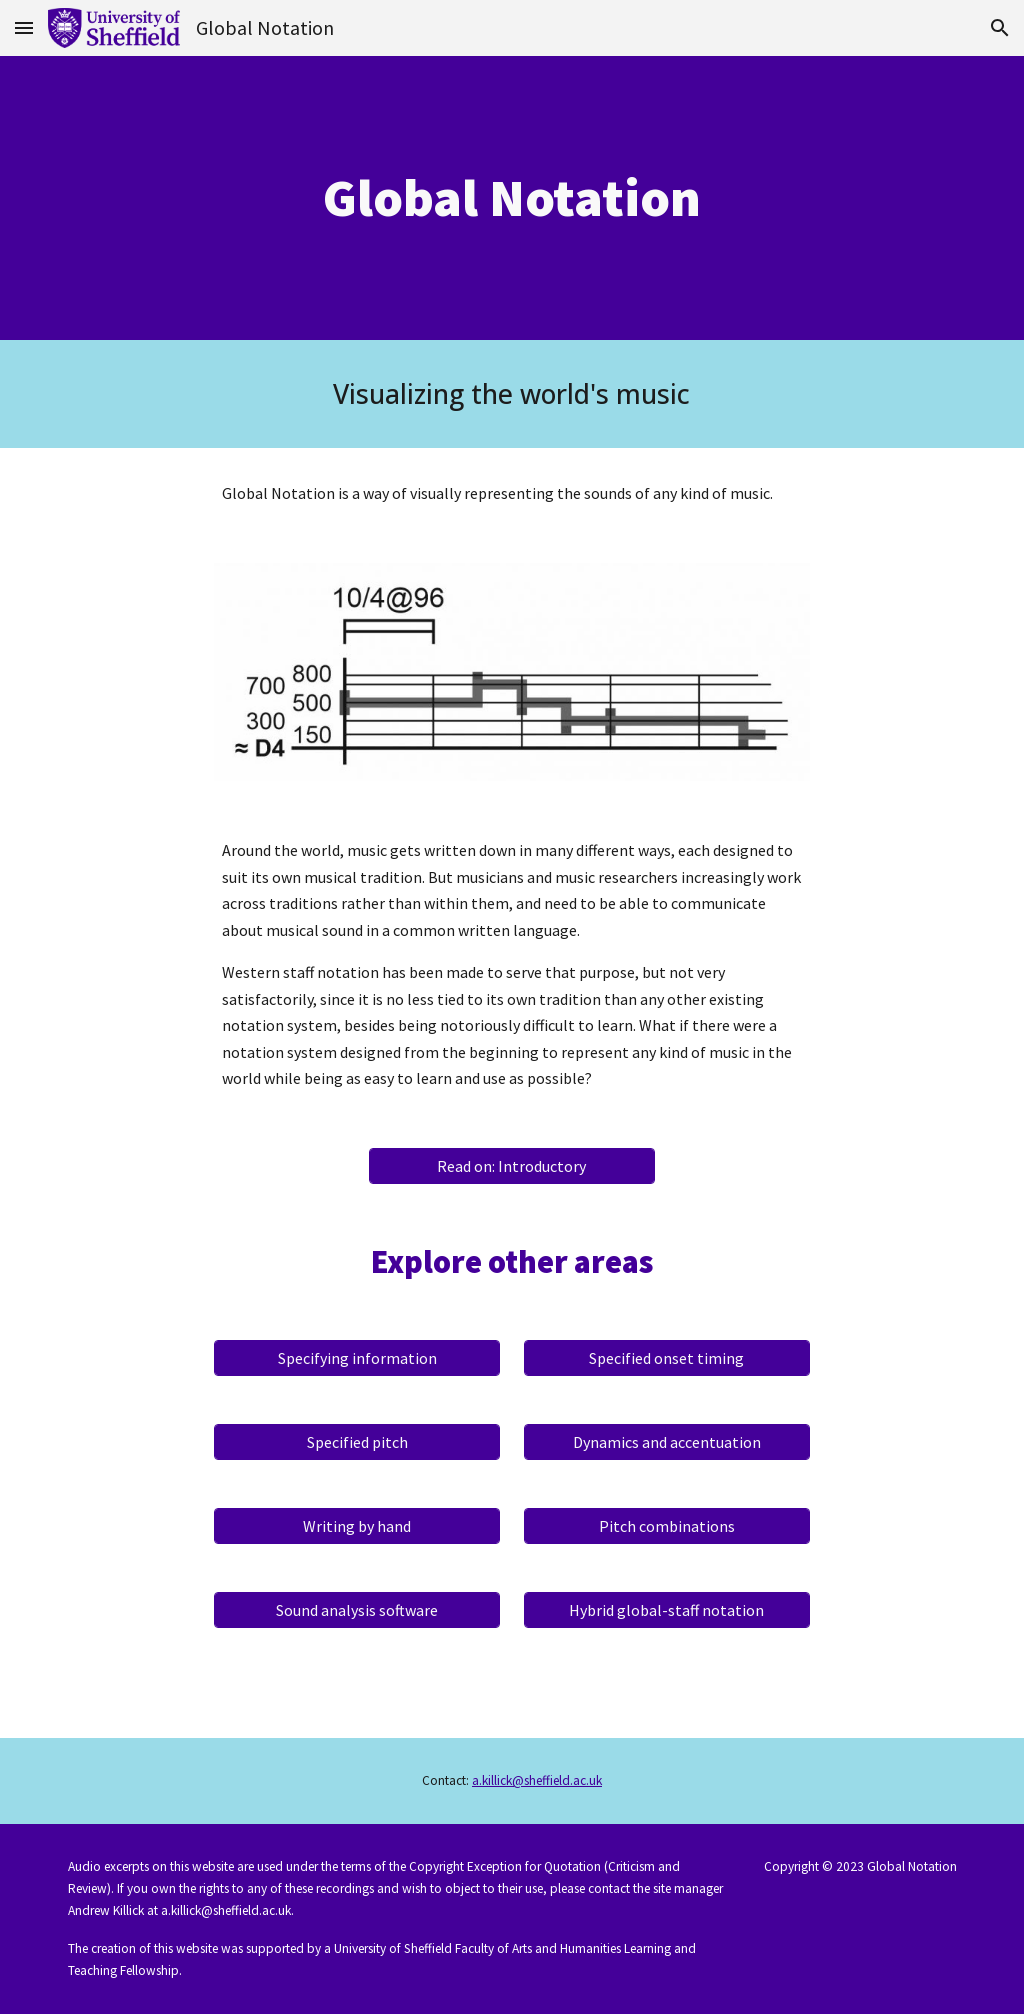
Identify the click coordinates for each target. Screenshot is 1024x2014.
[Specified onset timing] (667, 1358)
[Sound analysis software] (357, 1610)
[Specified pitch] (357, 1442)
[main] (511, 198)
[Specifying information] (357, 1358)
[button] (24, 27)
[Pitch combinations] (667, 1526)
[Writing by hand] (357, 1526)
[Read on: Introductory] (512, 1166)
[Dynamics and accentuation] (667, 1442)
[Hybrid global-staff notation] (667, 1610)
